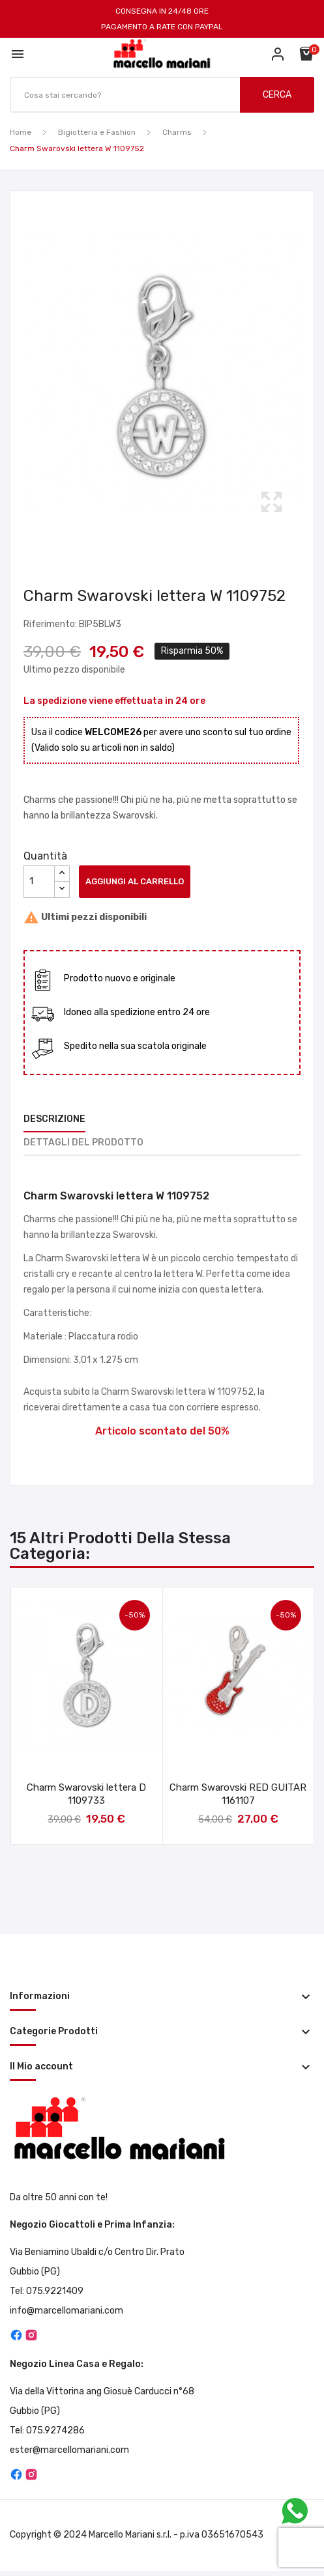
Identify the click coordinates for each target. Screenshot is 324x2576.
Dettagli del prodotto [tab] (83, 1142)
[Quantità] (39, 881)
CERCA (277, 94)
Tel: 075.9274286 (47, 2430)
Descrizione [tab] (54, 1119)
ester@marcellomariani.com (69, 2450)
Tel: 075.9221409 (46, 2291)
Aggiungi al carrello (134, 881)
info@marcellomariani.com (66, 2310)
